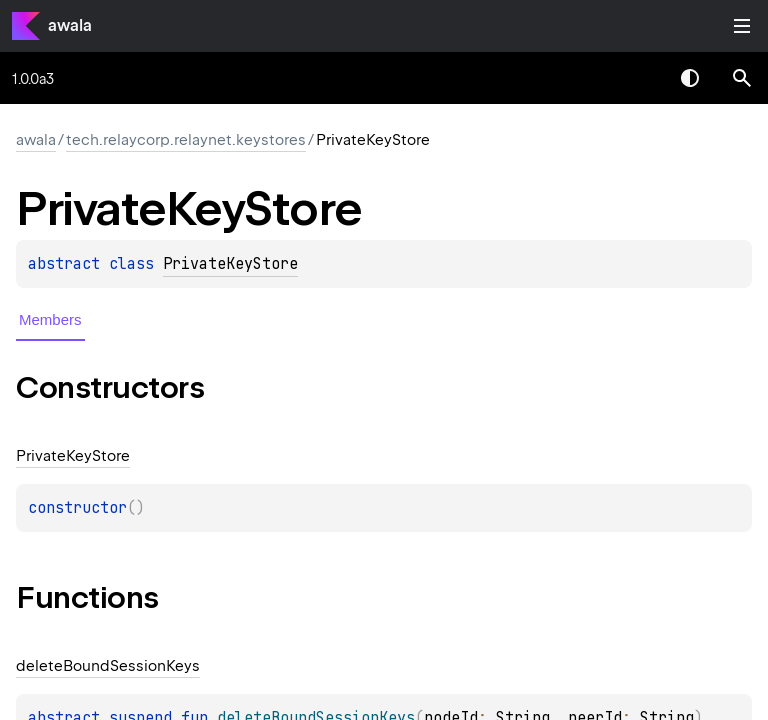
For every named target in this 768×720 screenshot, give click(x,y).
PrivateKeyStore (230, 264)
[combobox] (638, 78)
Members (50, 319)
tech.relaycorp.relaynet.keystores (186, 140)
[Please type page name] (742, 78)
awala (70, 25)
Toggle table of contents (742, 26)
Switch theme (690, 78)
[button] (742, 78)
